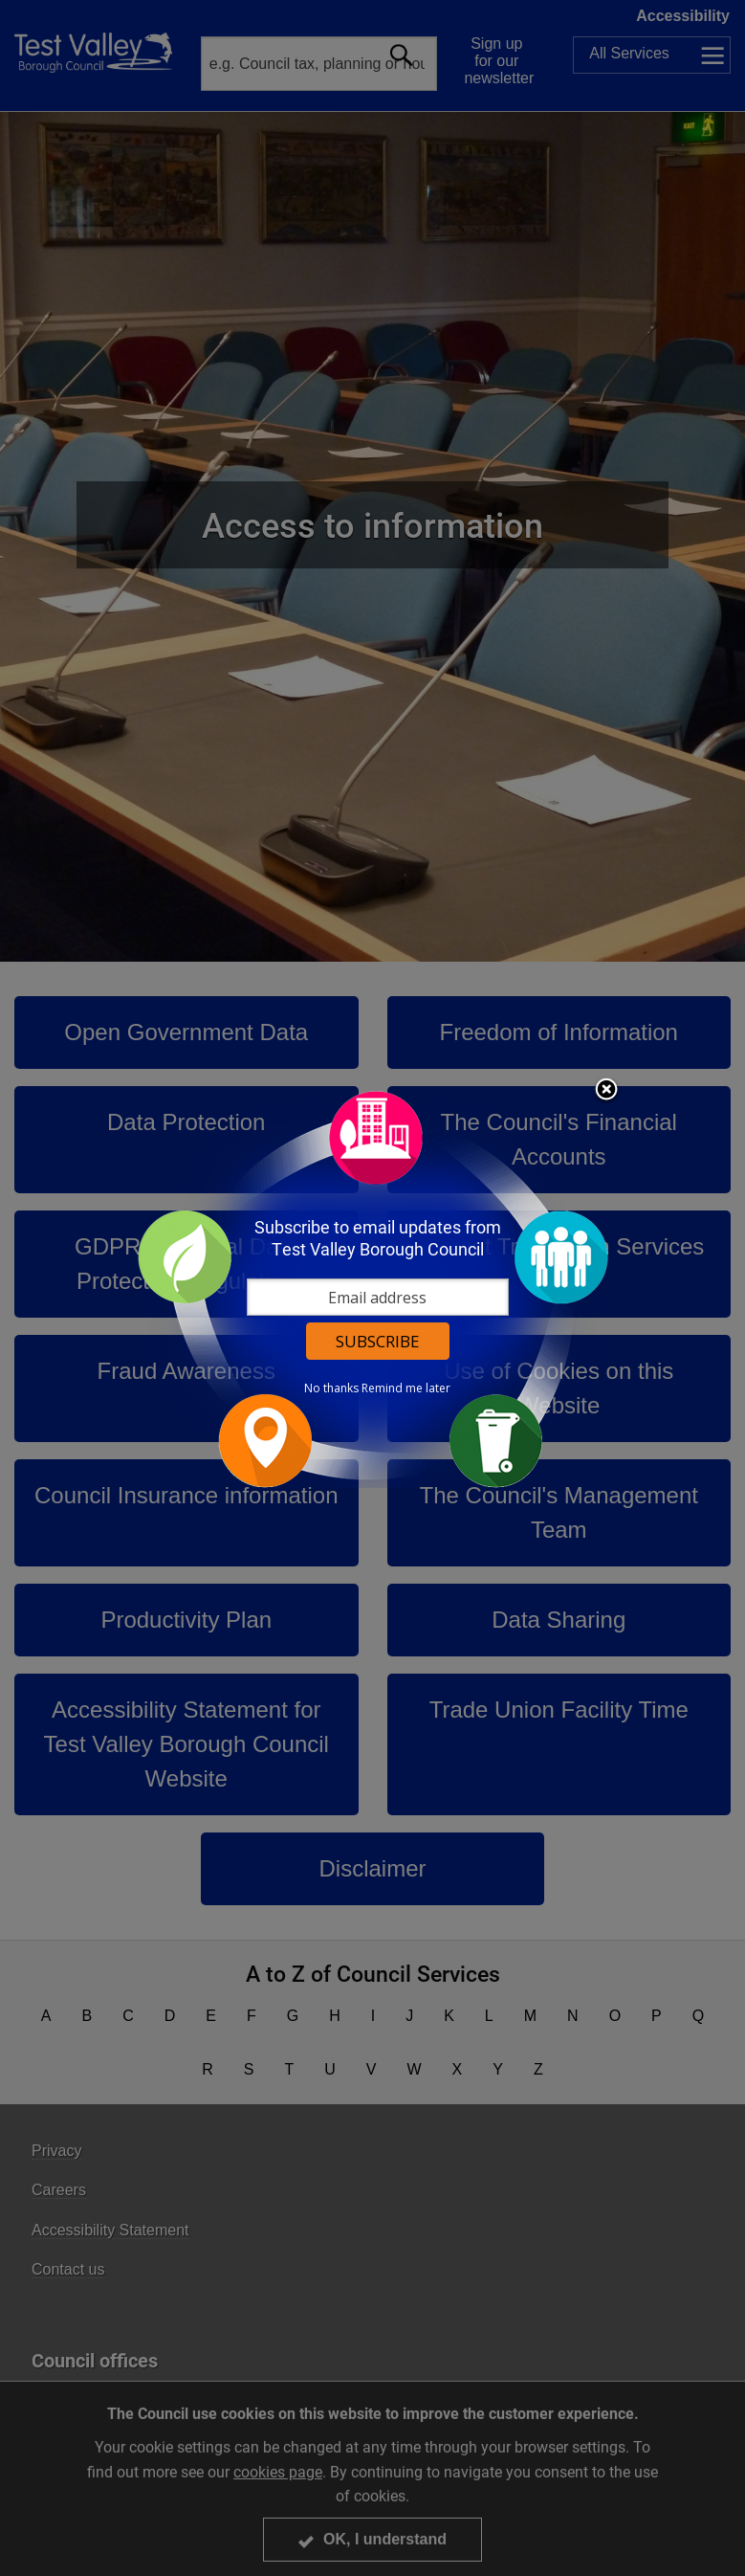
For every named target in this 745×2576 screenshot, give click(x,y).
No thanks (331, 1388)
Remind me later (406, 1388)
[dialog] (373, 1288)
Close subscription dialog (606, 1091)
